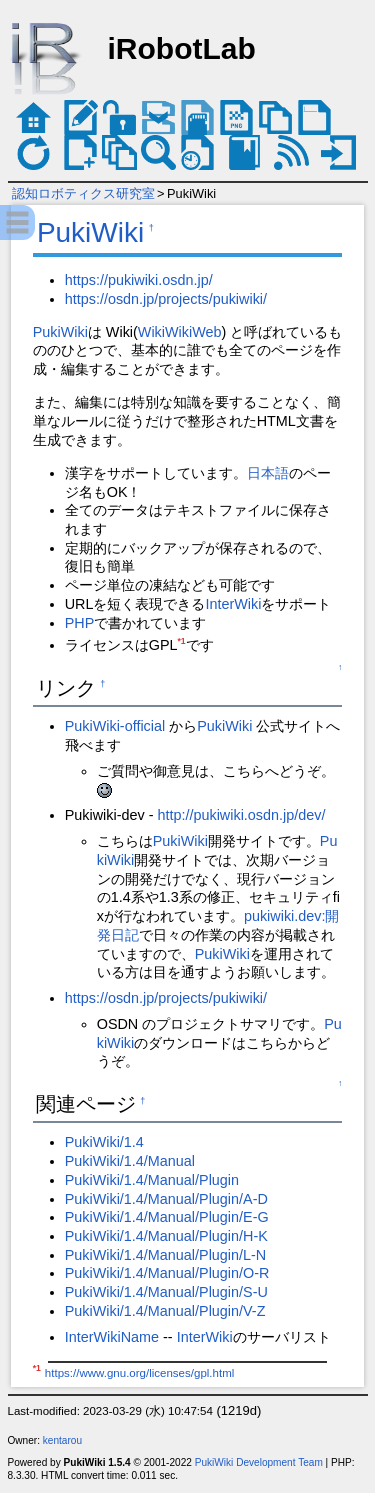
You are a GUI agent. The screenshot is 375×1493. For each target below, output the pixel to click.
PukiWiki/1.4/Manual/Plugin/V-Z (165, 1311)
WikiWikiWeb (180, 332)
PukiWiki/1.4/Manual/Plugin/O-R (167, 1273)
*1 (181, 641)
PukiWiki (90, 232)
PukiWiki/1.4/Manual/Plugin (152, 1180)
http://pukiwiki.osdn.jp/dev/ (241, 815)
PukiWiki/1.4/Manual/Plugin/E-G (167, 1217)
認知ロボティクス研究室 (83, 193)
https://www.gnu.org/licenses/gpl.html (139, 1373)
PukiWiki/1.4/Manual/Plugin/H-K (166, 1236)
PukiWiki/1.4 (104, 1142)
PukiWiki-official (115, 726)
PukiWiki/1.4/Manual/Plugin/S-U (166, 1292)
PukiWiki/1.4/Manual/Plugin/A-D (166, 1199)
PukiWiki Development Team (259, 1462)
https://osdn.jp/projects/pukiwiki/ (166, 299)
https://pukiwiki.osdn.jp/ (139, 280)
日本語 (268, 473)
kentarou (62, 1440)
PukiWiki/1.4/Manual (130, 1161)
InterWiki (233, 604)
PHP (80, 623)
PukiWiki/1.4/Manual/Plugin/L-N (166, 1255)
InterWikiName (112, 1337)
